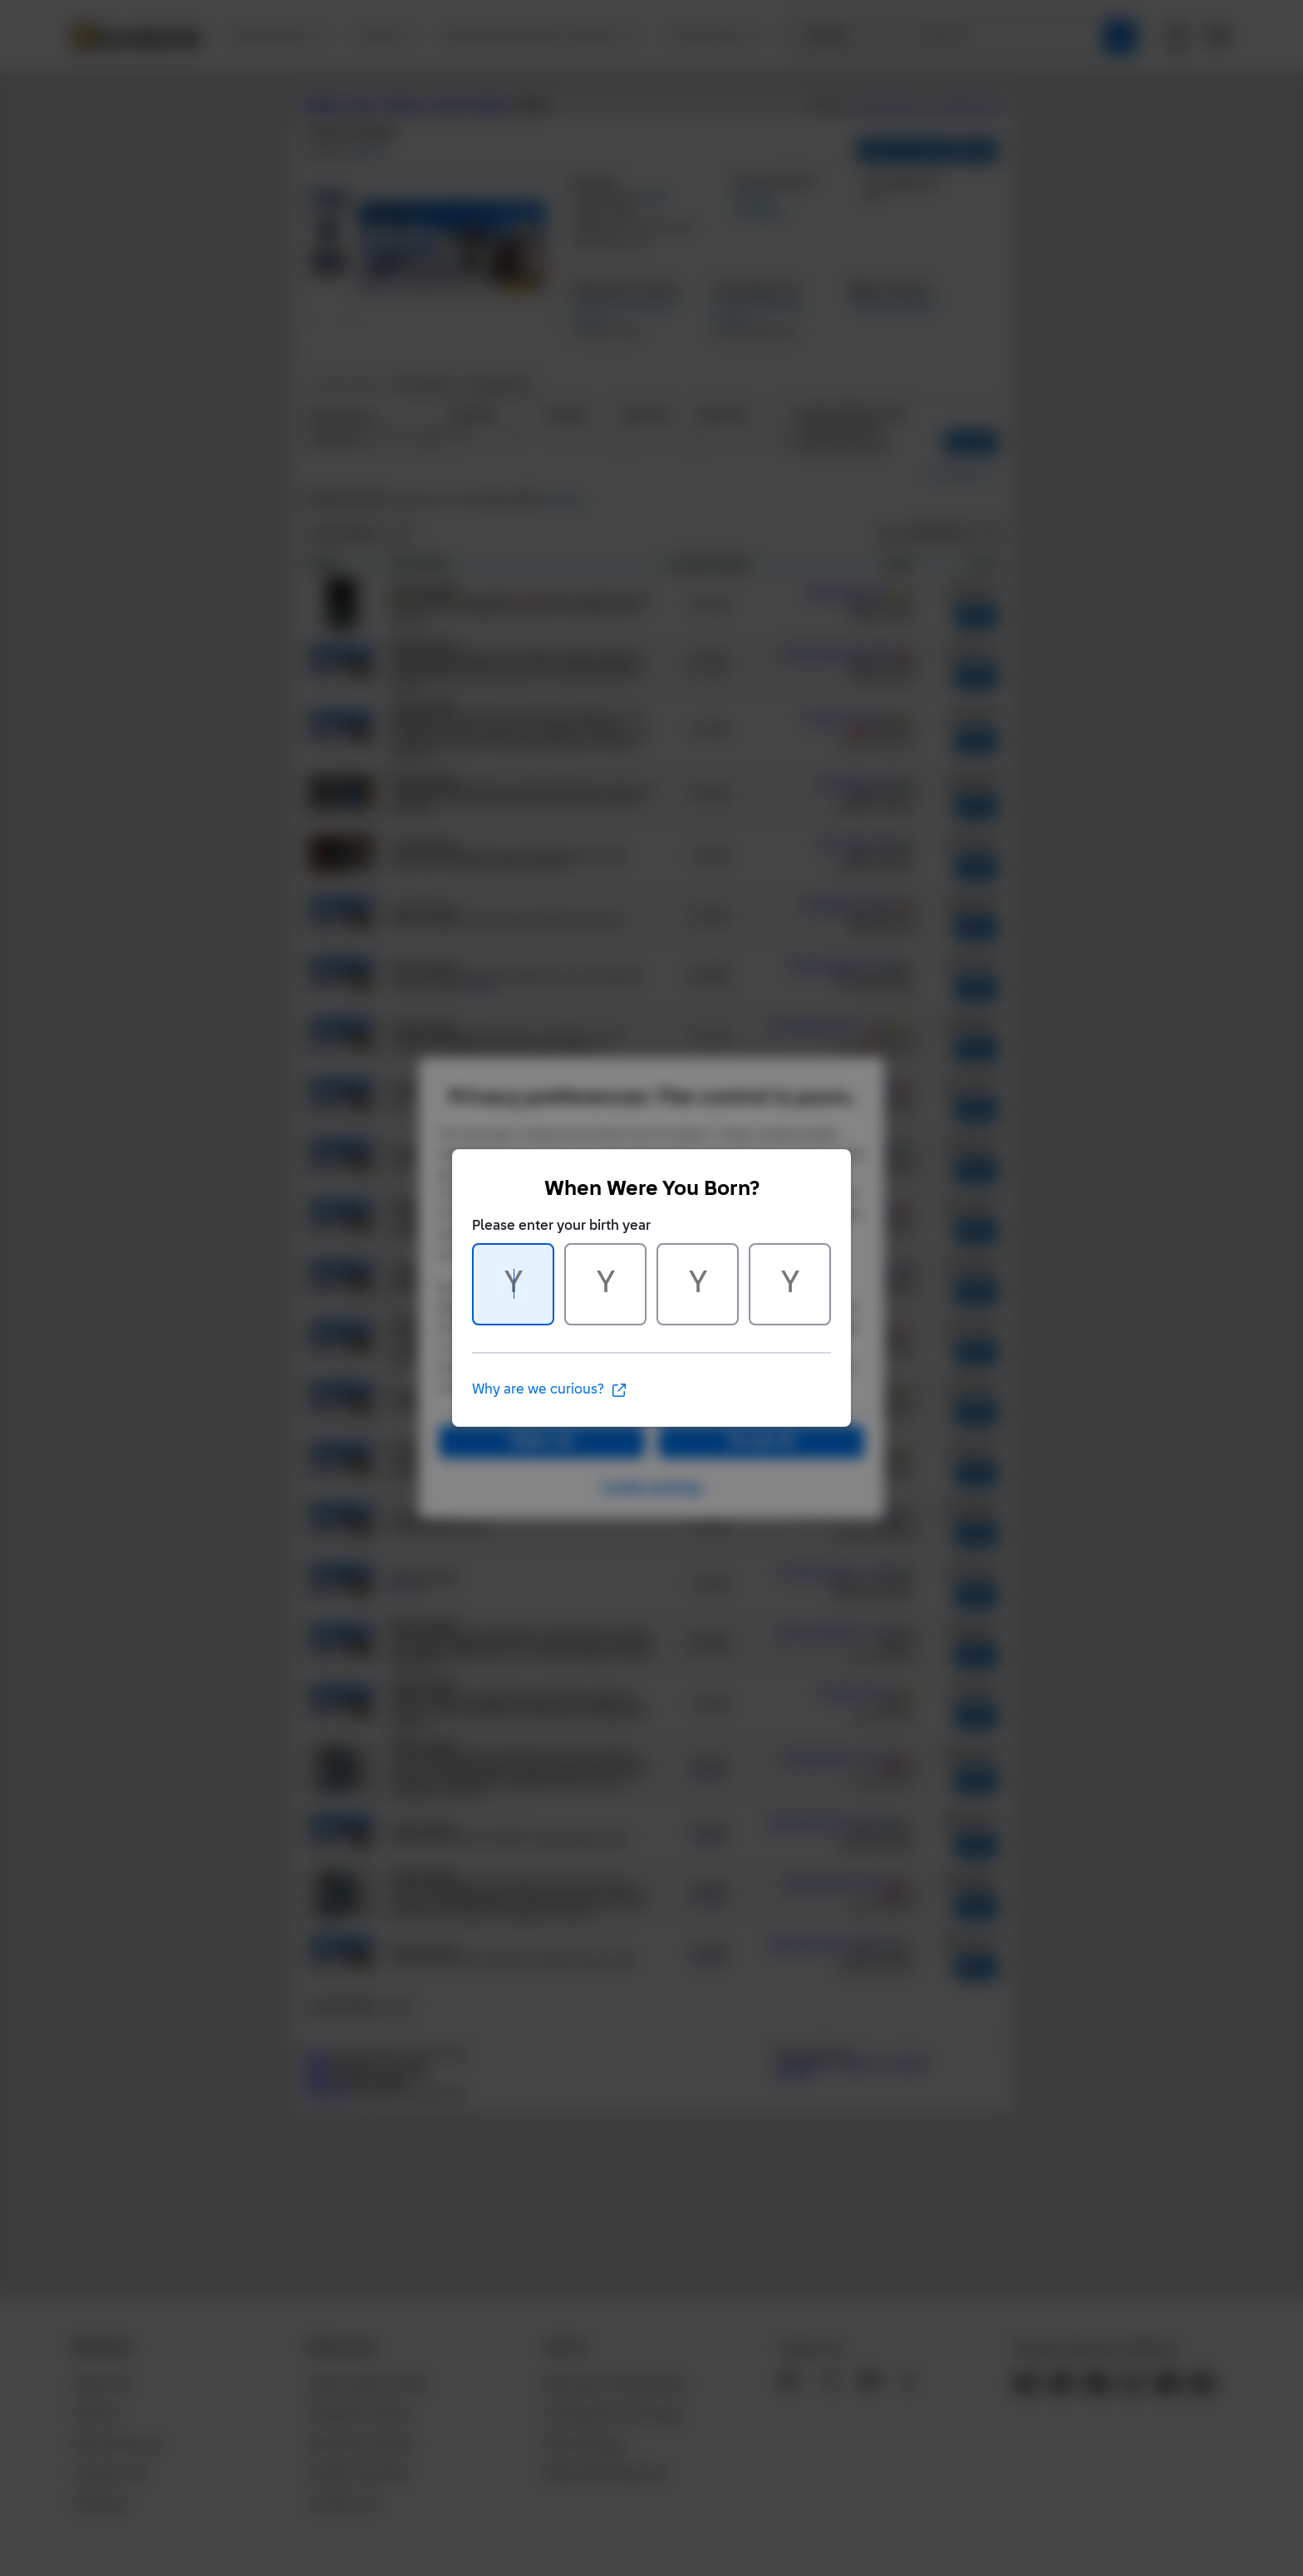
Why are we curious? (549, 1390)
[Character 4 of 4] (790, 1284)
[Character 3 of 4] (697, 1284)
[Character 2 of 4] (605, 1284)
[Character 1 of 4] (513, 1284)
